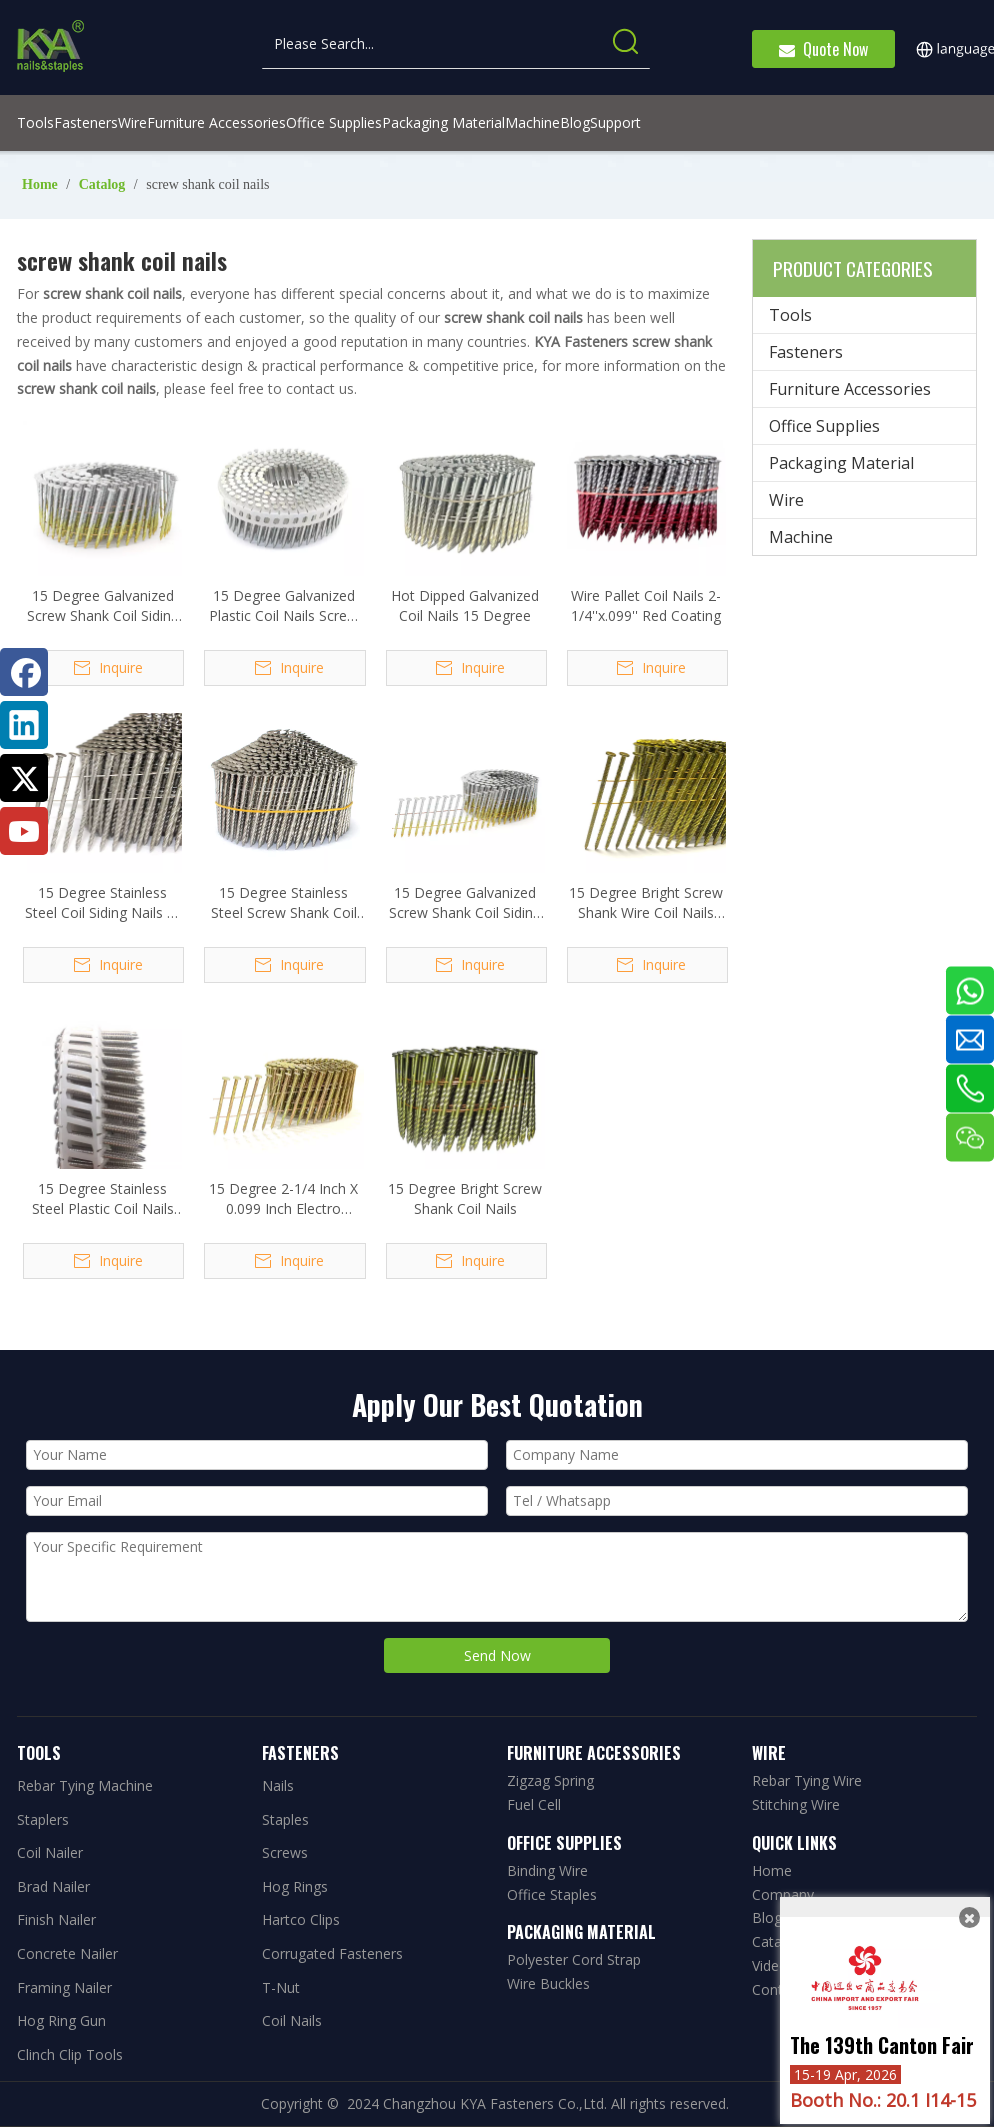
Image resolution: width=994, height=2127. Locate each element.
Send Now (497, 1655)
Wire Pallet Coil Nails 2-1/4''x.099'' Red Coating (646, 605)
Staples (285, 1819)
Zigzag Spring (550, 1780)
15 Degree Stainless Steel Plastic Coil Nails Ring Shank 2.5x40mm (102, 1199)
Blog (767, 1917)
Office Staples (552, 1894)
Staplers (43, 1819)
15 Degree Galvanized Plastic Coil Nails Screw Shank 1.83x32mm (283, 606)
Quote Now (823, 49)
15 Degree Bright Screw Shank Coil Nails (465, 1198)
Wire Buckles (548, 1983)
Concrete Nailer (67, 1953)
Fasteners (806, 352)
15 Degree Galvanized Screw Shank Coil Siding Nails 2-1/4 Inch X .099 (465, 903)
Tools (790, 315)
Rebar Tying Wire (807, 1780)
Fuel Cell (534, 1804)
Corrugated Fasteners (332, 1953)
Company (783, 1894)
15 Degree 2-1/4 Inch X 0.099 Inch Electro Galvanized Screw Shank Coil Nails (284, 1199)
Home (772, 1870)
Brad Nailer (53, 1886)
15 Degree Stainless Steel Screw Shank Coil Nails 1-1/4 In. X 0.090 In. (283, 903)
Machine (801, 537)
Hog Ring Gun (61, 2020)
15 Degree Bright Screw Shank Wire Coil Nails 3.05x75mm (646, 903)
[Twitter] (24, 778)
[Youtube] (24, 831)
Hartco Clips (301, 1919)
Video (770, 1965)
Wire (786, 500)
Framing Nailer (64, 1987)
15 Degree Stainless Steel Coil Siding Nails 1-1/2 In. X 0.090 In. (102, 903)
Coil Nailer (50, 1852)
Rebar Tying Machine (85, 1785)
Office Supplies (824, 426)
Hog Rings (295, 1886)
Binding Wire (547, 1870)
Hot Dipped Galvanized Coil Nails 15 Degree (465, 605)
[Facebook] (24, 672)
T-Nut (281, 1987)
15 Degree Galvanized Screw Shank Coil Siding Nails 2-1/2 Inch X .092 (103, 606)
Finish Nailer (56, 1919)
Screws (285, 1852)
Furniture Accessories (850, 389)
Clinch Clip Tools (70, 2054)
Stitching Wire (796, 1804)
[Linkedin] (24, 725)
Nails (278, 1785)
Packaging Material (841, 463)
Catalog (777, 1941)
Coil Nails (292, 2020)
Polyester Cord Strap (574, 1959)
